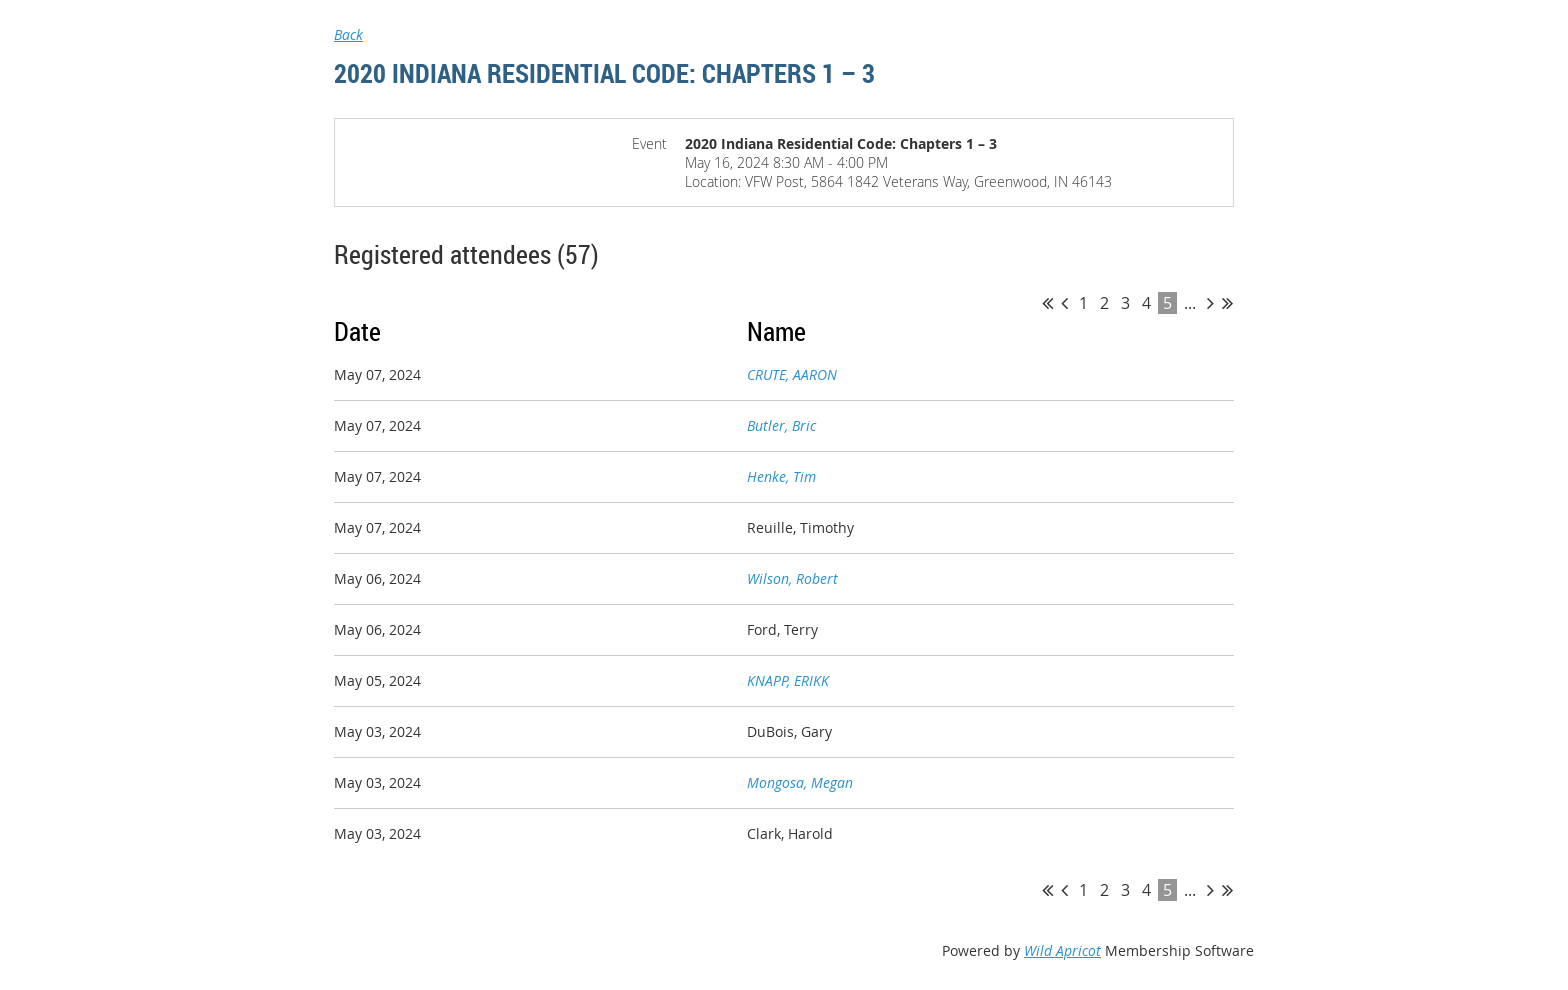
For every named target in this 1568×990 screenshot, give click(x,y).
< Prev (1064, 303)
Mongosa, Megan (800, 782)
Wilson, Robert (792, 578)
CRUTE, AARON (792, 374)
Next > (1210, 303)
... (1190, 303)
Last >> (1227, 303)
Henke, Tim (781, 476)
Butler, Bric (781, 425)
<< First (1047, 303)
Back (348, 34)
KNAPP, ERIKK (788, 680)
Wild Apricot (1062, 950)
